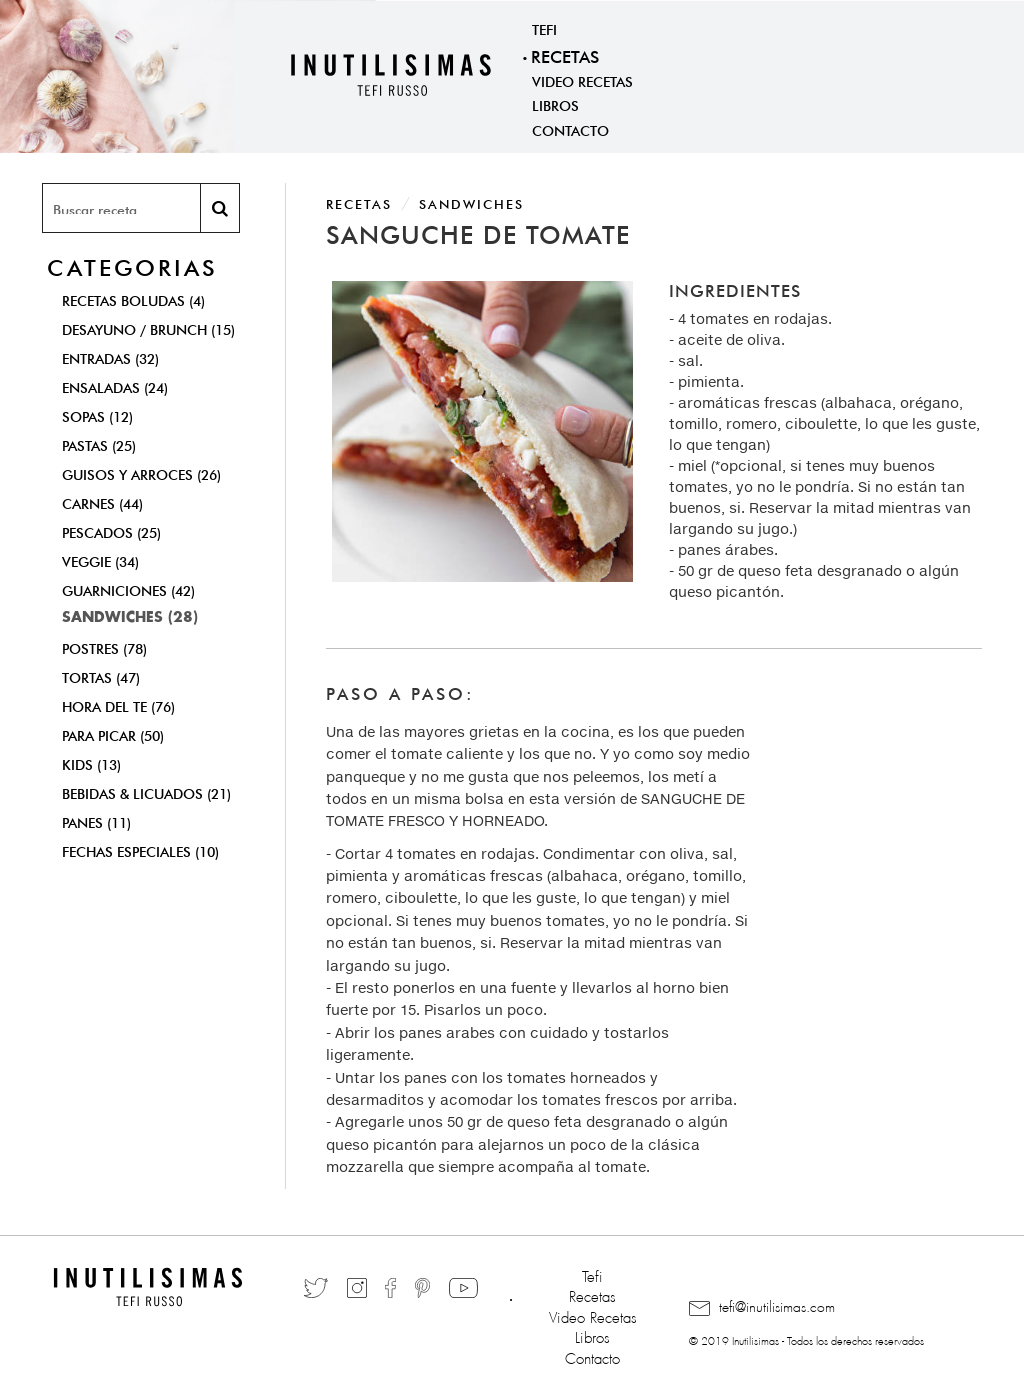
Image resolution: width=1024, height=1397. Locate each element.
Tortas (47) (101, 676)
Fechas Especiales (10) (140, 850)
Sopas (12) (97, 415)
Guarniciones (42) (128, 589)
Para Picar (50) (113, 734)
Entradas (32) (110, 357)
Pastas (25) (99, 444)
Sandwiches (471, 202)
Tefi (544, 28)
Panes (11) (96, 821)
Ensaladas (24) (115, 386)
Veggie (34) (100, 560)
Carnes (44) (102, 502)
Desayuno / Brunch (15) (148, 328)
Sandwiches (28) (130, 618)
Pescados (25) (111, 531)
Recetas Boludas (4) (133, 299)
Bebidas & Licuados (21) (146, 792)
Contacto (570, 129)
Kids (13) (91, 763)
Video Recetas (582, 80)
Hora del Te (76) (118, 705)
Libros (555, 104)
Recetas (565, 54)
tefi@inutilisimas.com (762, 1308)
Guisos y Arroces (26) (141, 473)
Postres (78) (104, 647)
